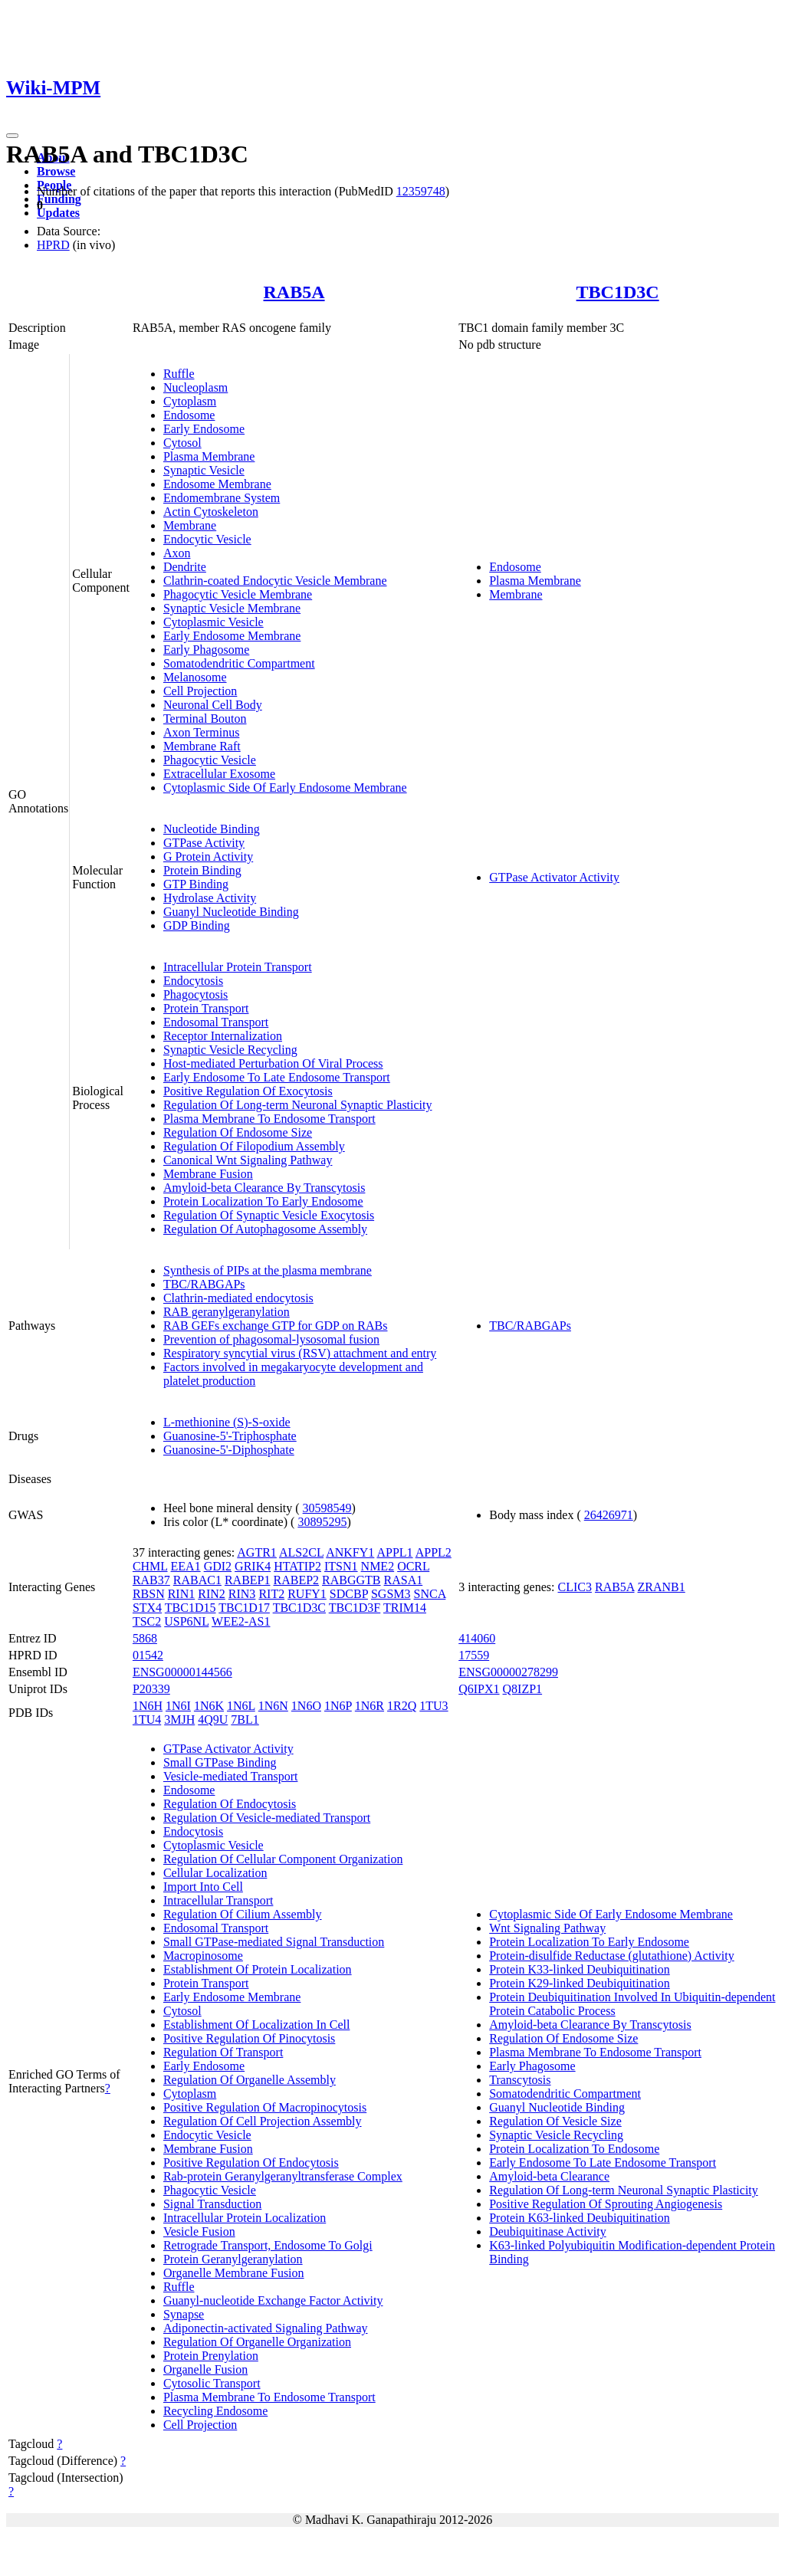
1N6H (148, 1705)
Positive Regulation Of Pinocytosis (249, 2038)
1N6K (209, 1705)
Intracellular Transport (218, 1900)
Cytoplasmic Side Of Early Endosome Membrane (285, 787)
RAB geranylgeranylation (226, 1311)
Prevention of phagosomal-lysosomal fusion (271, 1339)
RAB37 (151, 1580)
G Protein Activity (208, 856)
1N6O (306, 1705)
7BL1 (244, 1719)
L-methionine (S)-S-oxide (227, 1422)
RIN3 (242, 1593)
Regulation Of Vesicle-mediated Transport (266, 1817)
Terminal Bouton (205, 718)
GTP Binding (195, 884)
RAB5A (294, 292)
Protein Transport (206, 1008)
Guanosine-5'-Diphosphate (228, 1449)
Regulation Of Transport (223, 2052)
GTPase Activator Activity (554, 877)
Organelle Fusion (205, 2369)
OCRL (413, 1566)
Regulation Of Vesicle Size (555, 2121)
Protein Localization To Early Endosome (263, 1201)
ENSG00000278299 (508, 1672)
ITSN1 (341, 1566)
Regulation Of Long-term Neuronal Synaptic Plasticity (297, 1104)
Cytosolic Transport (212, 2383)
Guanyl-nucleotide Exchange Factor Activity (273, 2300)
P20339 (151, 1688)
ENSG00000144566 (182, 1672)
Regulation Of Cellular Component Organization (283, 1859)
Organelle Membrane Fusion (233, 2272)
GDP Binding (196, 925)
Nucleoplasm (195, 387)
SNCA (430, 1593)
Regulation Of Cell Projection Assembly (262, 2121)
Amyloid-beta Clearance (549, 2176)
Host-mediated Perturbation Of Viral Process (273, 1063)
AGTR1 (257, 1552)
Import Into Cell (203, 1886)
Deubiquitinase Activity (547, 2231)
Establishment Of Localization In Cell (256, 2024)
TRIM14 (404, 1607)
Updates (58, 212)
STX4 (147, 1607)
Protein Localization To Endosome (574, 2148)
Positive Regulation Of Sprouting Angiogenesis (605, 2203)
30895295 (322, 1521)
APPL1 (394, 1552)
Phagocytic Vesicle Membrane (237, 594)
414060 (476, 1638)
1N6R (369, 1705)
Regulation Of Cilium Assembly (242, 1914)
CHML (150, 1566)
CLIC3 (575, 1586)
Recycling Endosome (215, 2410)
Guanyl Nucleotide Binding (231, 911)
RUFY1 (307, 1593)
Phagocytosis (195, 994)
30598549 (327, 1507)
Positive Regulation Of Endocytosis (251, 2162)
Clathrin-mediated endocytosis (238, 1297)
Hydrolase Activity (209, 897)
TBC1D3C (617, 292)
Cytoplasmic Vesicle (213, 621)
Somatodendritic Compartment (239, 663)
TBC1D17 (244, 1607)
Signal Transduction (212, 2203)
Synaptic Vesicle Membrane (232, 608)
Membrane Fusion (208, 1173)
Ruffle (179, 373)
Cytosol (182, 442)
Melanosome (195, 677)
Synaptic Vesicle (204, 470)
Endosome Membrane (217, 484)
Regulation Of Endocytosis (229, 1803)
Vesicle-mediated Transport (230, 1776)
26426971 (608, 1514)
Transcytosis (519, 2079)
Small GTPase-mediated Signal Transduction (273, 1941)
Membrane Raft (202, 746)
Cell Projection (200, 690)
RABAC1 (197, 1580)
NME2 (378, 1566)
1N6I (178, 1705)
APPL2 (433, 1552)
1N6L (241, 1705)
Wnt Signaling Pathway (547, 1927)
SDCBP (349, 1593)
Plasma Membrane (209, 456)
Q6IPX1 (478, 1688)
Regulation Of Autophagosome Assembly (265, 1228)
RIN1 (181, 1593)
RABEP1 (248, 1580)
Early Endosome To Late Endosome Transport (276, 1077)
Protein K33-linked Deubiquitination (579, 1969)
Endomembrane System (221, 497)
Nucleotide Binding (211, 828)
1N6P (338, 1705)
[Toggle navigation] (12, 135)
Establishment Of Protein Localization (257, 1969)
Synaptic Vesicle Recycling (230, 1049)
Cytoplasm (189, 401)
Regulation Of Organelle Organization (257, 2341)
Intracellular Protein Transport (237, 966)
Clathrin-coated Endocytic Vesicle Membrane (275, 580)
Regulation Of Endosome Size (237, 1132)
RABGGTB (351, 1580)
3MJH (179, 1719)
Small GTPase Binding (220, 1762)
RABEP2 (297, 1580)
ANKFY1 (350, 1552)
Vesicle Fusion (199, 2231)
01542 (148, 1655)
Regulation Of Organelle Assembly (249, 2079)
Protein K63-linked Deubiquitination (579, 2217)
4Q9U (213, 1719)
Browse (56, 171)
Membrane (189, 525)
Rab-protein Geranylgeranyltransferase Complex (282, 2176)
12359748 (420, 191)
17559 (473, 1655)
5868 (145, 1638)
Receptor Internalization (222, 1035)
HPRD (53, 244)
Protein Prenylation (210, 2355)
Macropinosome (203, 1955)
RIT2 (271, 1593)
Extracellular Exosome (219, 773)
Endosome (189, 415)
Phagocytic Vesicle (209, 759)
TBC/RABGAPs (204, 1284)
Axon (177, 553)
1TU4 (147, 1719)
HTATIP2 (297, 1566)
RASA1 (403, 1580)
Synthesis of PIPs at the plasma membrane (267, 1270)
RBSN (149, 1593)
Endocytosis (193, 980)
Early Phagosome (206, 649)
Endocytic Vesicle (207, 539)
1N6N (273, 1705)
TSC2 (147, 1621)
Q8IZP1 (523, 1688)
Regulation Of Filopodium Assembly (254, 1146)
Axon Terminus (201, 732)
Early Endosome (204, 428)
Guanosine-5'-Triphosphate (230, 1435)
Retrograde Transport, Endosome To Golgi (268, 2245)
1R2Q (401, 1705)
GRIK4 (253, 1566)
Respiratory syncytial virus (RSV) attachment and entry (299, 1353)
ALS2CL (301, 1552)
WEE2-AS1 (241, 1621)
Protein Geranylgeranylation (233, 2259)
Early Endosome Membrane (232, 635)
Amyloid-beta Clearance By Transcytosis (264, 1187)
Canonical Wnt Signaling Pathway (248, 1160)
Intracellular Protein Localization (244, 2217)
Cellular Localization (215, 1872)
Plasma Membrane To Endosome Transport (269, 1118)
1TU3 (433, 1705)
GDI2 (218, 1566)
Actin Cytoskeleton (210, 511)
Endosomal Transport (215, 1022)
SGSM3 (391, 1593)
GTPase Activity (204, 842)
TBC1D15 (190, 1607)
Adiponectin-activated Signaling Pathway (265, 2328)
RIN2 (211, 1593)
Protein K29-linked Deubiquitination (579, 1983)
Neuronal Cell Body (212, 704)
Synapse (183, 2314)
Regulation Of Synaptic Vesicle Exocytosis (268, 1215)
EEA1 (186, 1566)
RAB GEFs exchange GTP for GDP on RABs (275, 1325)
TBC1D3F (355, 1607)
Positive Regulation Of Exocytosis (248, 1091)
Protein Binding (202, 870)
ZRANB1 (661, 1586)
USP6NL (186, 1621)
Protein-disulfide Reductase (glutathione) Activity (611, 1955)
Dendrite (184, 566)
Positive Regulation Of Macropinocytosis (264, 2107)
